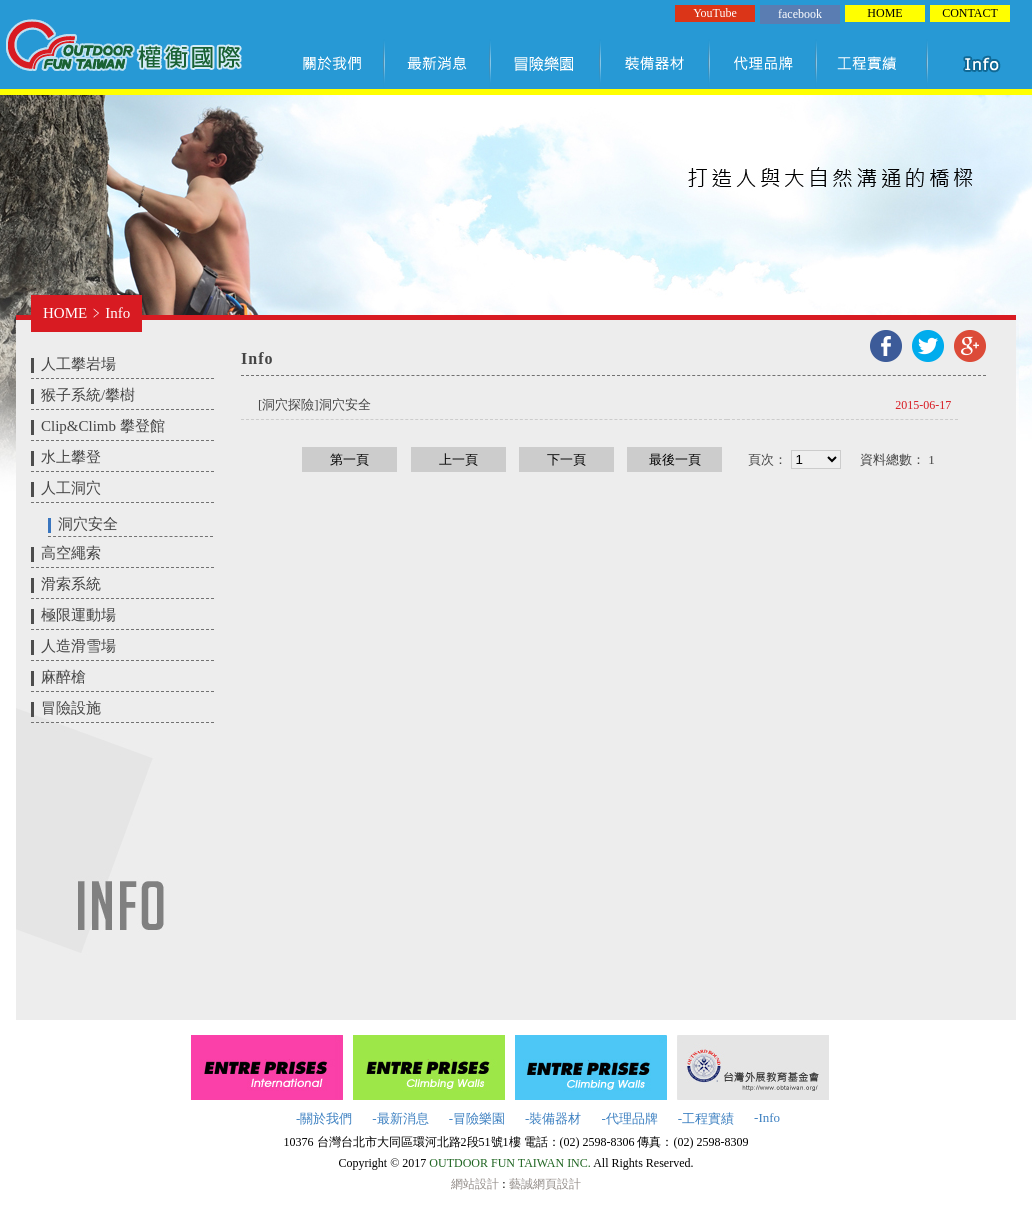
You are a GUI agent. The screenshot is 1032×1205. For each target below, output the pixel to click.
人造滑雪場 (78, 646)
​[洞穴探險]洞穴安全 (314, 404)
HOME (884, 13)
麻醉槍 (63, 677)
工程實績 (876, 63)
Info (117, 313)
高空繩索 (71, 553)
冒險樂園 (546, 63)
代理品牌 (764, 63)
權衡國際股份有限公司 (123, 48)
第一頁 (349, 459)
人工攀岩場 (78, 364)
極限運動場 (78, 615)
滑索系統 (71, 584)
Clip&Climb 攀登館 (103, 426)
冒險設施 (71, 708)
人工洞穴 (71, 488)
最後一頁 (675, 459)
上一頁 (458, 459)
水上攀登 (71, 457)
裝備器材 (656, 63)
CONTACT (970, 13)
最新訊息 (438, 63)
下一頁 (566, 459)
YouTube (715, 13)
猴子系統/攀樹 (88, 395)
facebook (800, 14)
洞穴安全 (88, 524)
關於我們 (336, 63)
